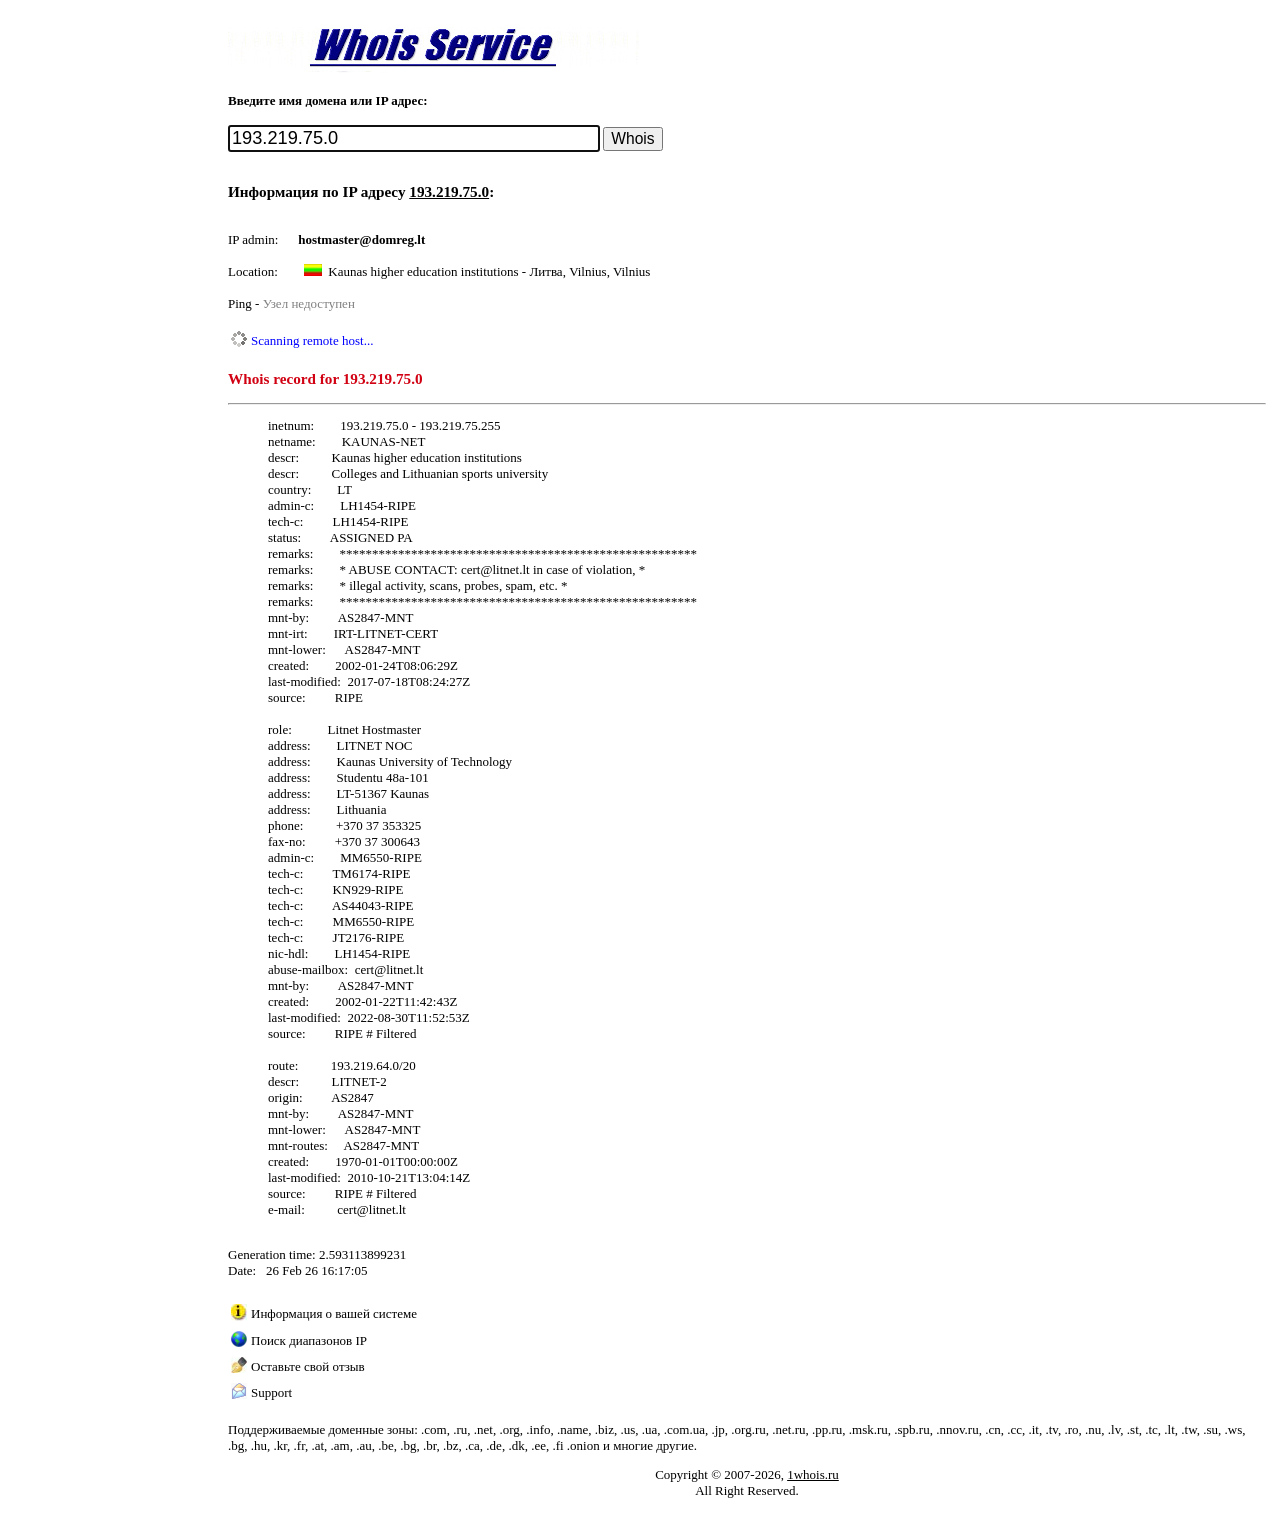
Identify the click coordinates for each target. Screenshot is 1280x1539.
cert (470, 569)
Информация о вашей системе (334, 1313)
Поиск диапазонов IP (309, 1340)
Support (271, 1392)
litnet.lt (510, 569)
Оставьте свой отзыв (308, 1366)
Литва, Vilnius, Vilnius (589, 271)
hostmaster (328, 239)
